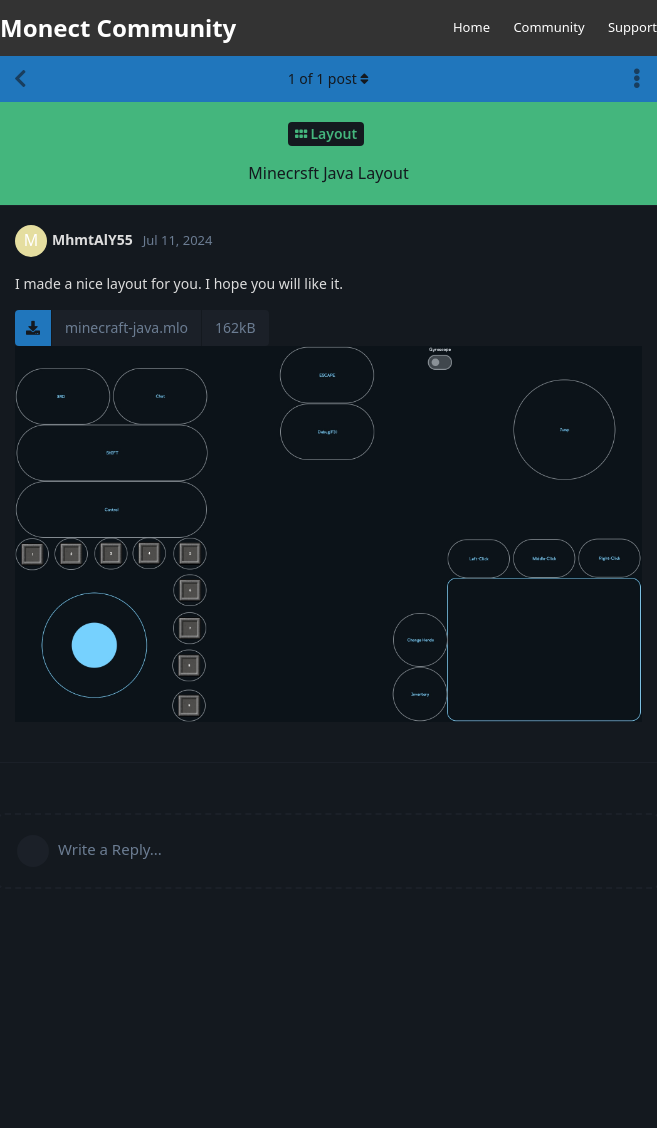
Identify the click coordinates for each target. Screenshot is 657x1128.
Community (548, 27)
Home (471, 27)
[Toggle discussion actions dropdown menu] (637, 79)
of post (329, 78)
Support (632, 27)
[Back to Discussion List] (20, 79)
